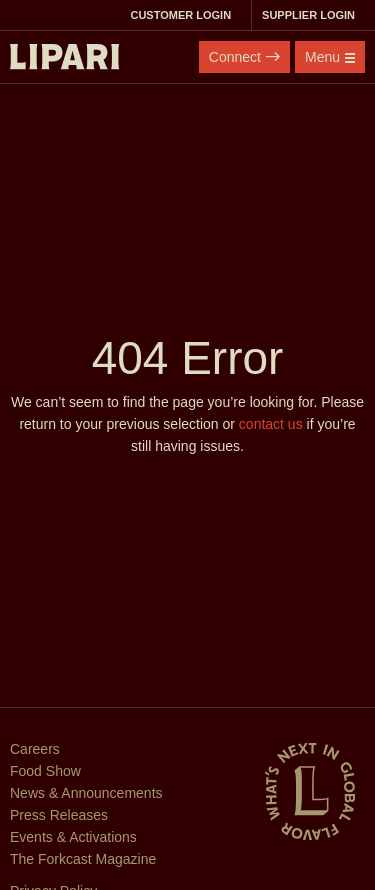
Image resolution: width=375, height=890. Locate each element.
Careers (35, 749)
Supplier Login (313, 15)
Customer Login (185, 15)
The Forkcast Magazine (83, 859)
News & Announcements (86, 793)
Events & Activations (73, 837)
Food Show (45, 771)
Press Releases (59, 815)
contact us (271, 424)
